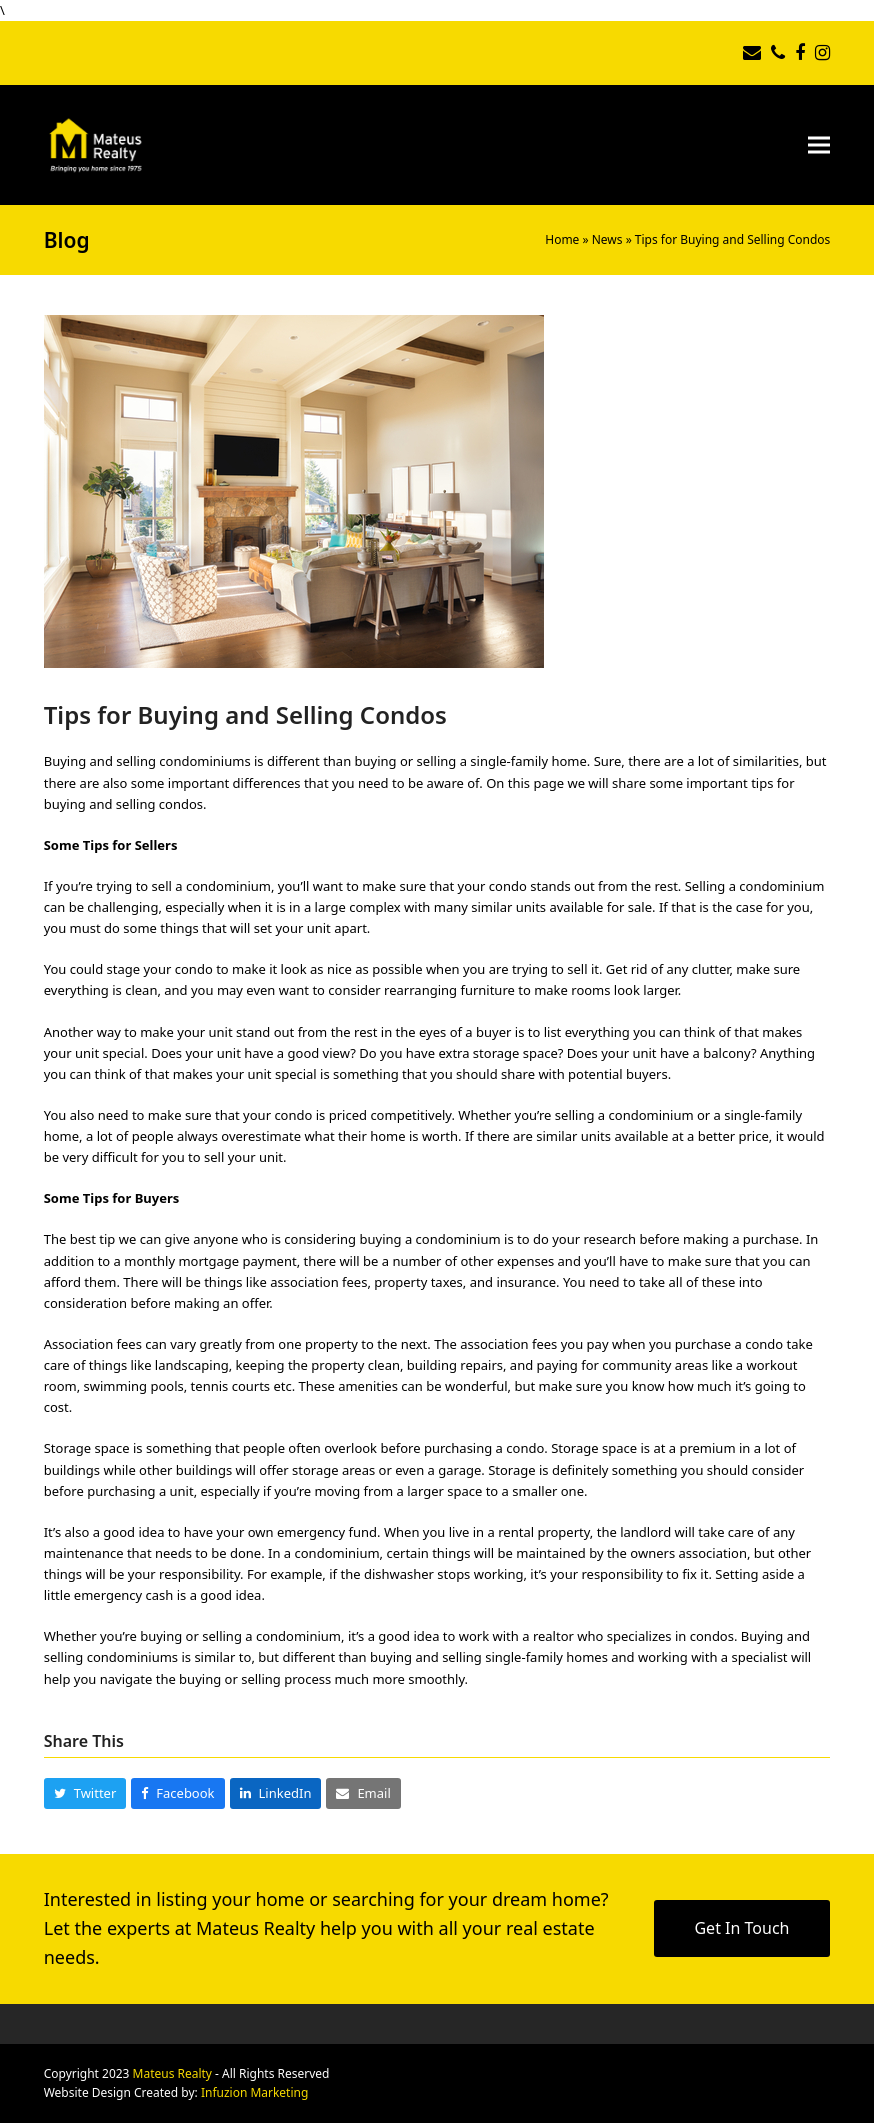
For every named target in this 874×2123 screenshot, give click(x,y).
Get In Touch (741, 1928)
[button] (819, 144)
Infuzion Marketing (254, 2092)
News (607, 239)
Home (562, 239)
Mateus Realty (172, 2073)
